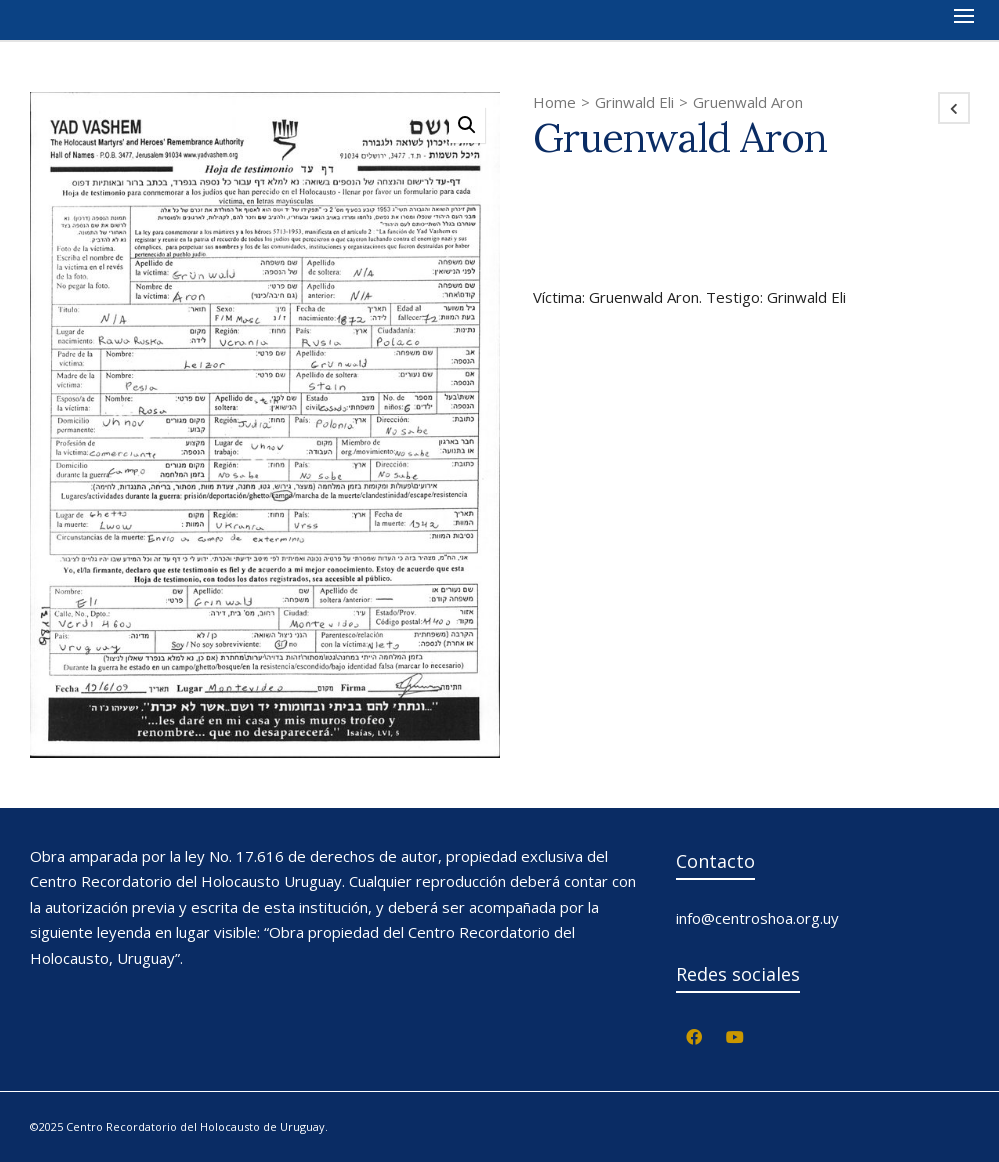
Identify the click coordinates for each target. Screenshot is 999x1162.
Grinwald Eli (634, 102)
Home (554, 102)
